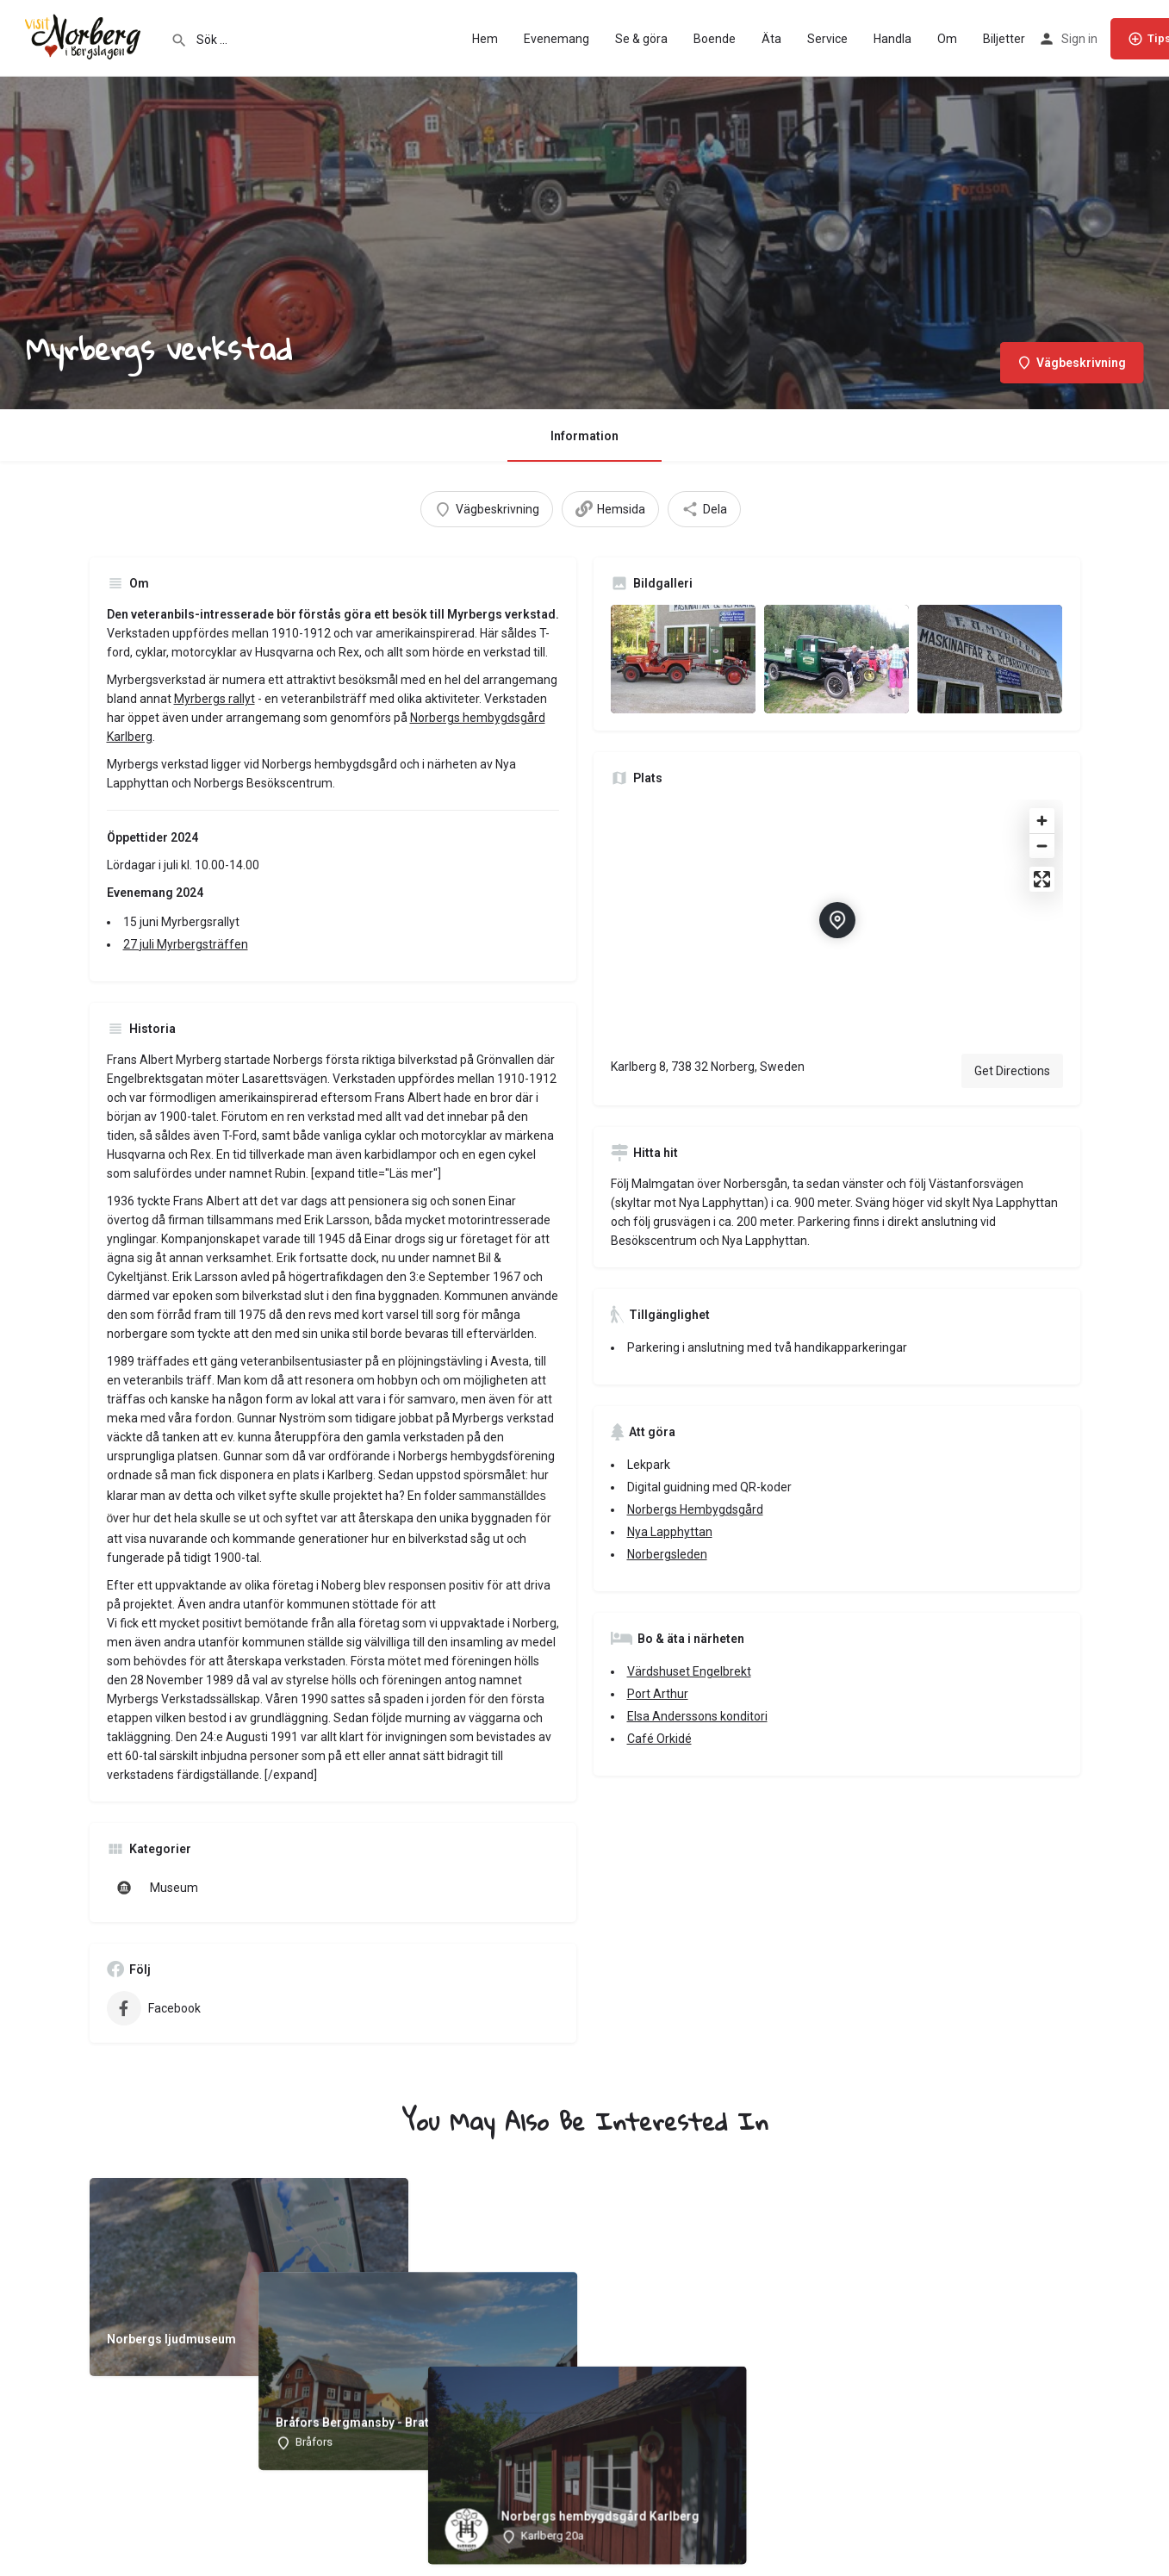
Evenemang (556, 39)
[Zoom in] (1041, 820)
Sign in (1079, 39)
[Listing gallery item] (683, 659)
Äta (771, 39)
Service (827, 39)
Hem (485, 39)
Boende (714, 39)
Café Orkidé (659, 1738)
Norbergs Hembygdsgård (695, 1509)
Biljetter (1004, 39)
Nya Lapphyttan (669, 1532)
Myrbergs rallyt (214, 699)
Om (947, 39)
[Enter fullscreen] (1041, 879)
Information (584, 436)
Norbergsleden (667, 1554)
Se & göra (641, 39)
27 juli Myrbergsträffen (185, 944)
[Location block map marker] (837, 920)
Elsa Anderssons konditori (697, 1716)
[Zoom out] (1041, 845)
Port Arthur (657, 1694)
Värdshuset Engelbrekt (689, 1671)
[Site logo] (85, 37)
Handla (892, 39)
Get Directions (1012, 1071)
